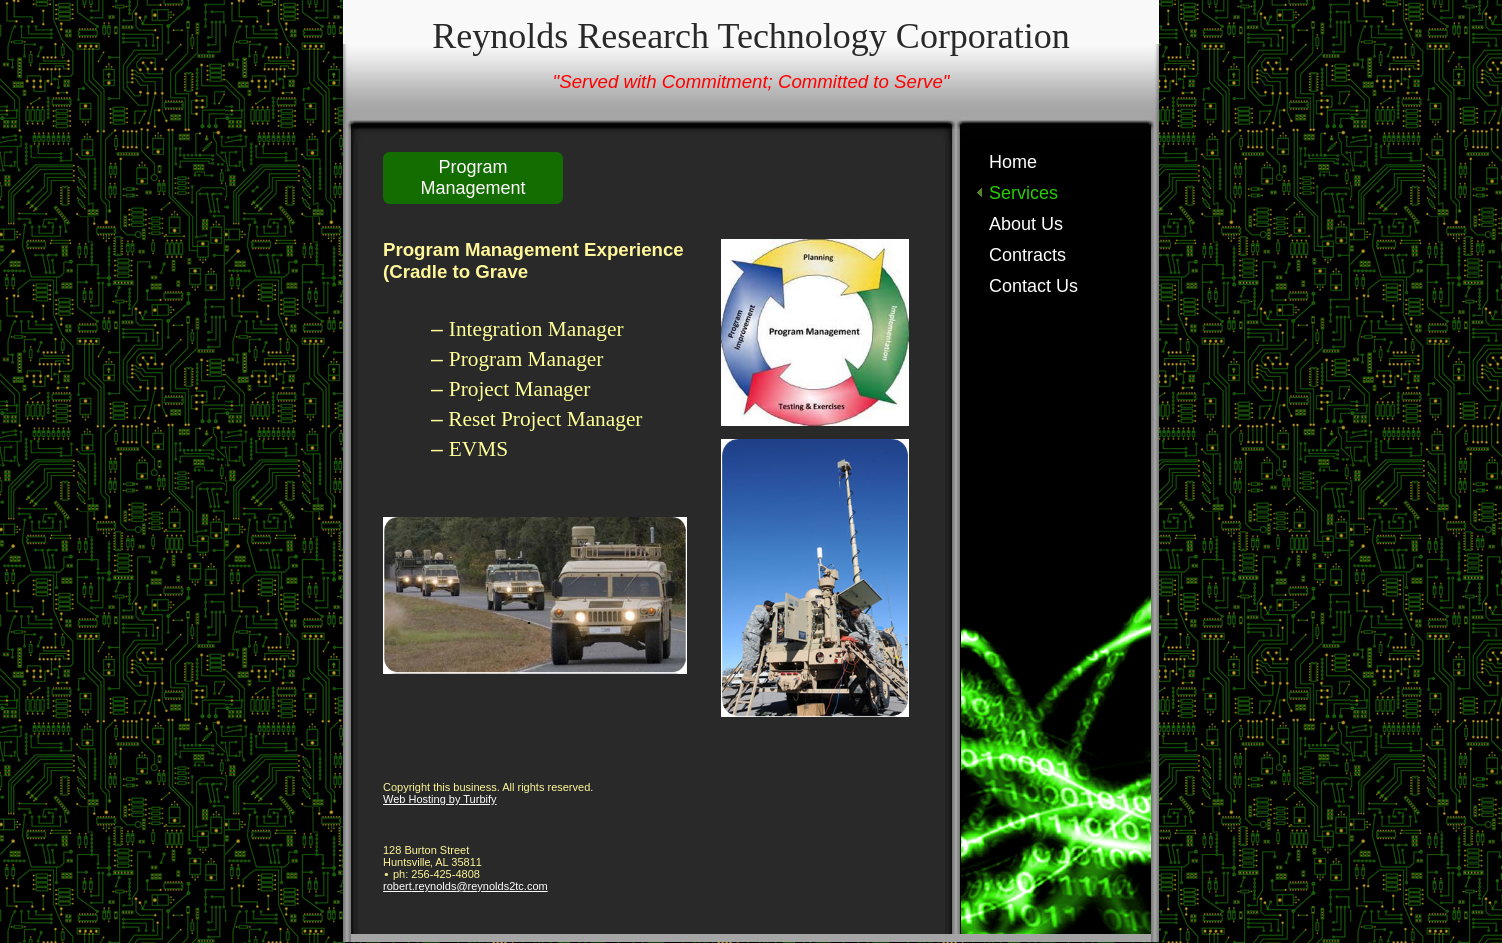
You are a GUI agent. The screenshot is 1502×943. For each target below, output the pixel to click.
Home (1013, 162)
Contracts (1027, 255)
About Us (1026, 224)
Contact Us (1033, 286)
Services (1023, 193)
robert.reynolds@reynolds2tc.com (465, 886)
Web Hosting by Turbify (440, 799)
